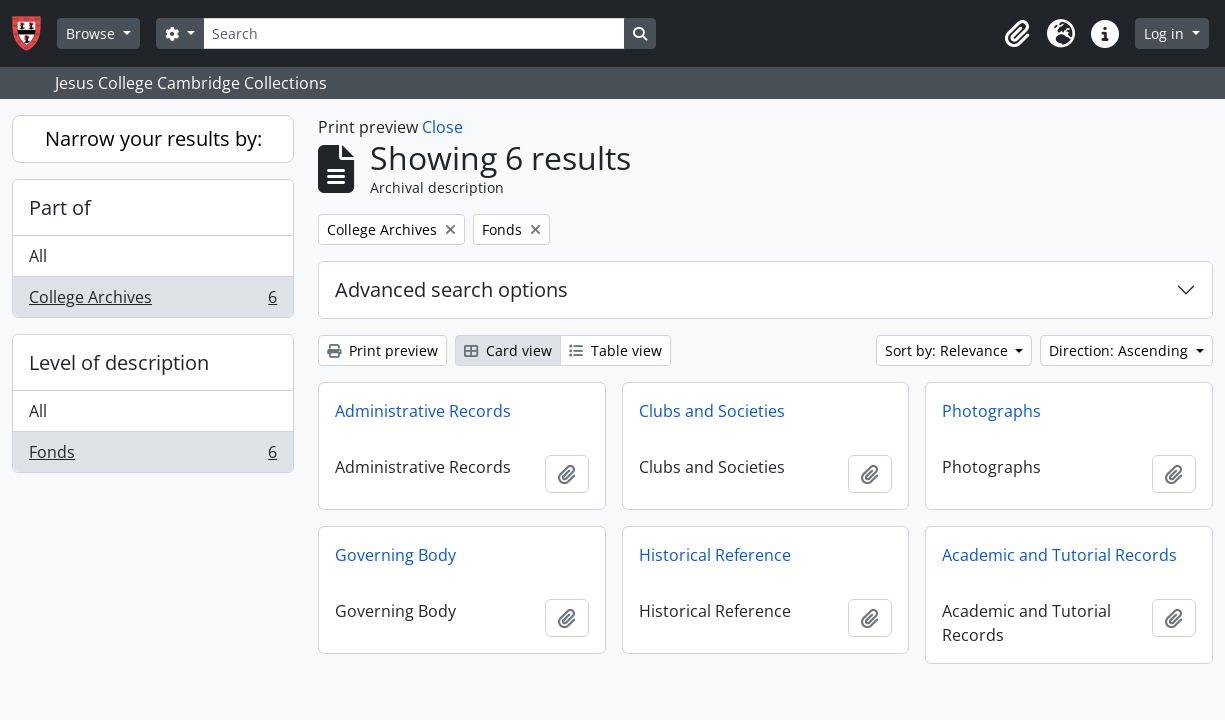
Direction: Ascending (1120, 350)
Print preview (382, 350)
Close (442, 127)
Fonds (152, 456)
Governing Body (395, 555)
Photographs (991, 411)
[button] (1017, 34)
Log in (1166, 33)
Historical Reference (715, 555)
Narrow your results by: (153, 138)
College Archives (152, 301)
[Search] (414, 33)
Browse (92, 33)
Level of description (119, 362)
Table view (615, 350)
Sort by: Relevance (948, 350)
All (38, 256)
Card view (508, 350)
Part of (60, 207)
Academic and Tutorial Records (1059, 555)
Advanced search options (451, 289)
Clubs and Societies (712, 411)
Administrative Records (423, 411)
